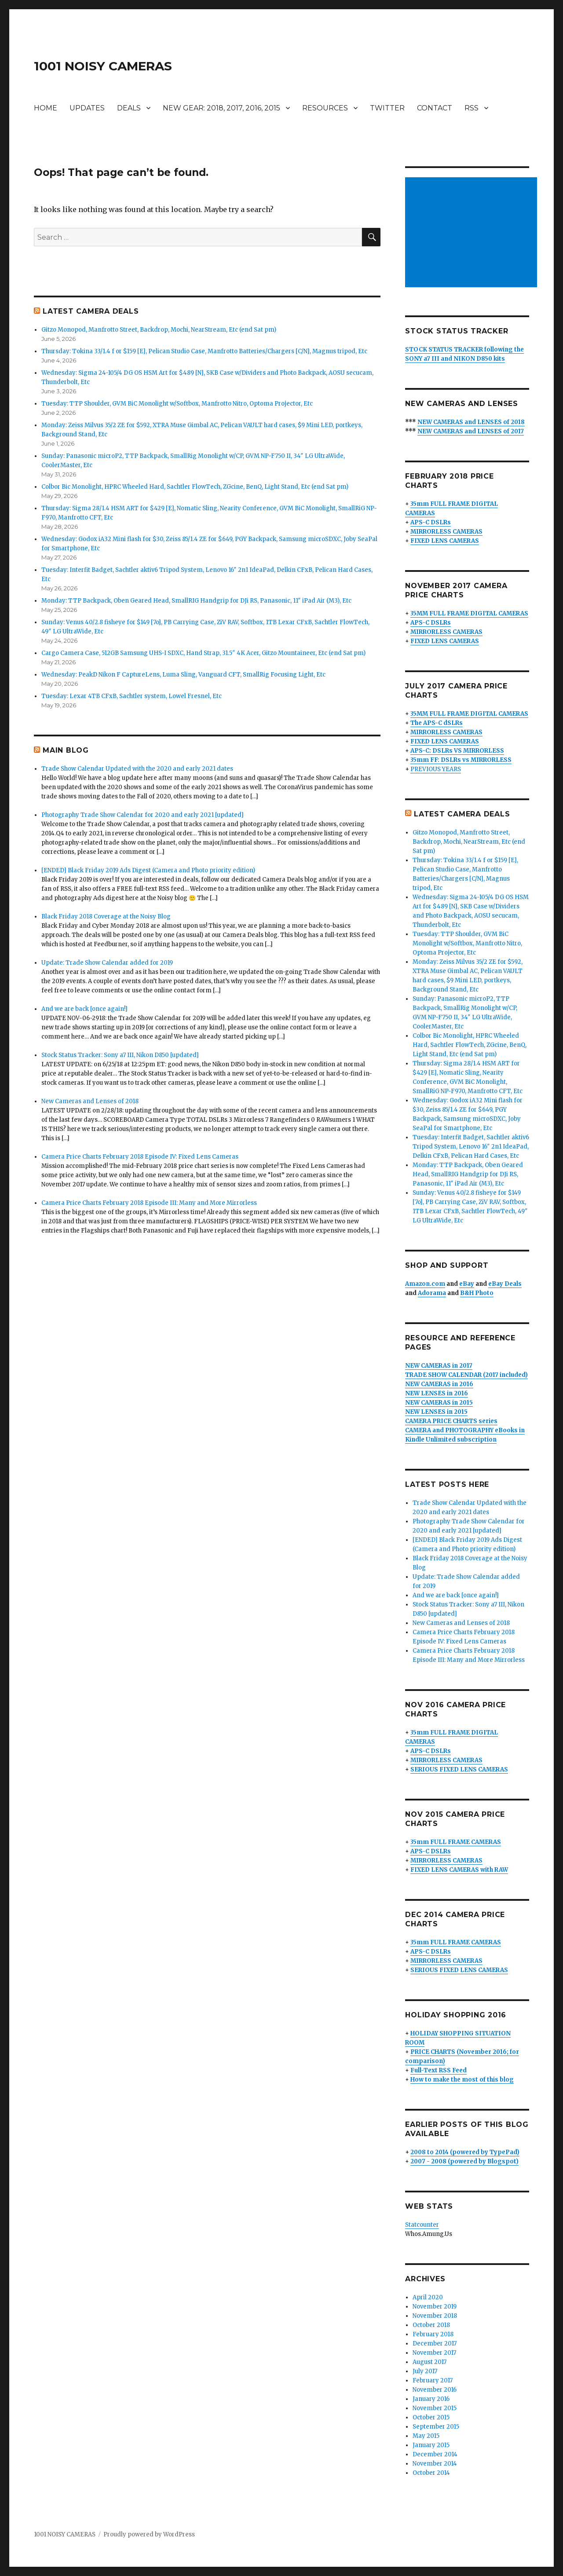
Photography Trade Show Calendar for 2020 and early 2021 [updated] (142, 815)
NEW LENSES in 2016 (436, 1393)
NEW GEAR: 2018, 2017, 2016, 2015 (221, 108)
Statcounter (422, 2224)
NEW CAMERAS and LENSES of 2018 (471, 422)
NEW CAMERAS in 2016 (439, 1384)
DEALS (129, 108)
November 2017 (434, 2352)
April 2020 (428, 2297)
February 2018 (433, 2334)
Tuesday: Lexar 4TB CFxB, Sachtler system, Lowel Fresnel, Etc (131, 696)
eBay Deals (505, 1284)
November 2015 (435, 2408)
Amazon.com (425, 1284)
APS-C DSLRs (430, 522)
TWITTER (387, 108)
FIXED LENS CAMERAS (444, 541)
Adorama (432, 1293)
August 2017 (429, 2362)
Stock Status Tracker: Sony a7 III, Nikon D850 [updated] (120, 1055)
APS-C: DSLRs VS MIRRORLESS (457, 750)
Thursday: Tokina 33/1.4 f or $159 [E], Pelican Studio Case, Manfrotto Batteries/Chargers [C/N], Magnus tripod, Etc (204, 351)
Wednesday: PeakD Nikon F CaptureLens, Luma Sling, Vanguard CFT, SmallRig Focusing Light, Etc (183, 674)
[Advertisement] (473, 233)
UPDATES (87, 108)
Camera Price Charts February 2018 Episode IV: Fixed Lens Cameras (139, 1156)
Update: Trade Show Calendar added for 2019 (107, 962)
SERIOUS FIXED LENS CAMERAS (459, 1769)
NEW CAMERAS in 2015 (439, 1402)
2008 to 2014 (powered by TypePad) (464, 2152)
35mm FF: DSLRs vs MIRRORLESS (461, 760)
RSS (471, 108)
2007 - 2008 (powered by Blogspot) (464, 2161)
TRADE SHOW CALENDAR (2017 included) (466, 1375)
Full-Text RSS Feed (438, 2070)
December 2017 (435, 2343)
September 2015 (436, 2426)
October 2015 (431, 2417)
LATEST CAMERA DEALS (91, 311)
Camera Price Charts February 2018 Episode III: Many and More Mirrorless (149, 1203)
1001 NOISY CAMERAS (103, 66)
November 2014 (435, 2463)
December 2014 (435, 2454)
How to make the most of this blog (462, 2079)
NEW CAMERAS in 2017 (438, 1365)
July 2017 (425, 2371)
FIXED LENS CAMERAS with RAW (459, 1869)
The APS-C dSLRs (436, 723)
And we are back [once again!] (84, 1009)
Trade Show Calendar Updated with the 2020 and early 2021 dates (137, 768)
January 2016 (431, 2399)
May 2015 (426, 2436)
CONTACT (434, 108)
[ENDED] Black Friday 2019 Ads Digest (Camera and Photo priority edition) (148, 870)
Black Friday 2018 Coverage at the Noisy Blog (106, 916)
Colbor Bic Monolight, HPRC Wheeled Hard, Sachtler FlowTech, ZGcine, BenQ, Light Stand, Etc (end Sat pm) (194, 486)
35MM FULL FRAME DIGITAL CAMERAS (469, 613)
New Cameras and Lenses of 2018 (90, 1101)
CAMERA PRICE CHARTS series (451, 1421)
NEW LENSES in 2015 (436, 1412)
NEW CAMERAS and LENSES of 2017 (470, 431)
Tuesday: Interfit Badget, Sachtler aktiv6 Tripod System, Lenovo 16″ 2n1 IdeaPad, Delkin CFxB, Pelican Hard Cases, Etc (471, 1147)
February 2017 (433, 2380)
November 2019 (435, 2306)
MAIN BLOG (66, 750)
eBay (466, 1284)
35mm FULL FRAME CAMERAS (455, 1842)
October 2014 (431, 2473)
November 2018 (435, 2316)
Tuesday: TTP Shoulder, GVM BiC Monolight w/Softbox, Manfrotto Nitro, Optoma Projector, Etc (177, 403)
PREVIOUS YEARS (435, 769)
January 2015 (431, 2445)
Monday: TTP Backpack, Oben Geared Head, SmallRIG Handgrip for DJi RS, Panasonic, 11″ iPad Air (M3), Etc (196, 600)
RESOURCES (325, 108)
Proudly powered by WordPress (149, 2534)
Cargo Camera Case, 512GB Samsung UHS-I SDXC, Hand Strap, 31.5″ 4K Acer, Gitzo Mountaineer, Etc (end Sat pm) (203, 653)
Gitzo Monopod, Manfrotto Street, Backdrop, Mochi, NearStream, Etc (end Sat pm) (158, 329)
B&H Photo (477, 1293)
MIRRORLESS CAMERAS (446, 531)
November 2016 (435, 2389)
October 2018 (431, 2325)
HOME (45, 108)
